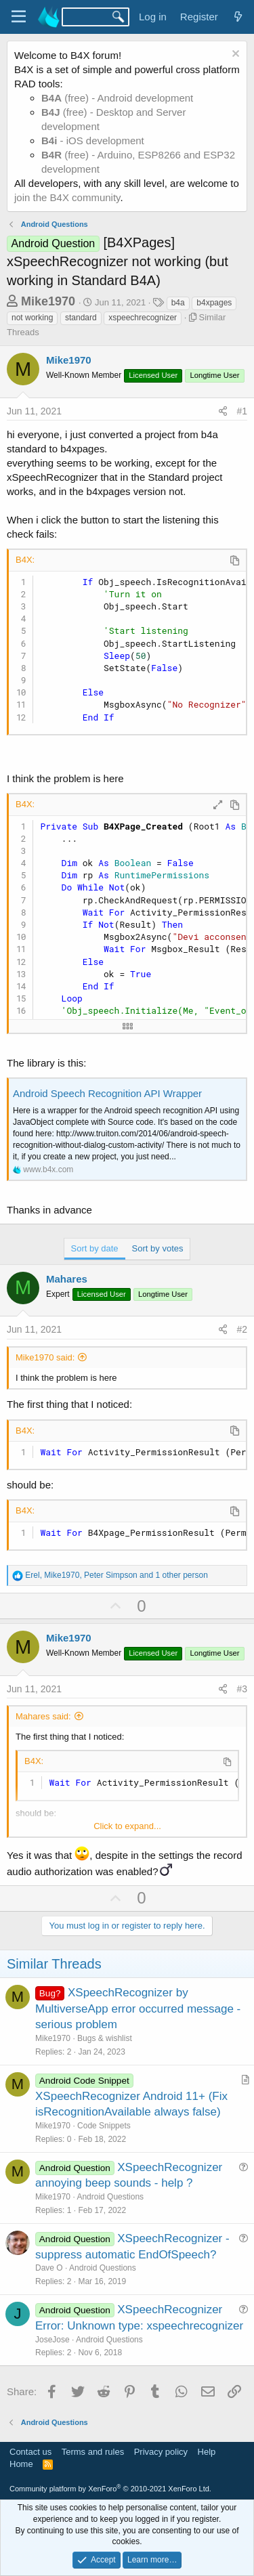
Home (21, 2464)
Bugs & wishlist (104, 2038)
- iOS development (92, 140)
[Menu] (19, 17)
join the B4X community (67, 197)
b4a (178, 302)
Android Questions (110, 2197)
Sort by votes (158, 1248)
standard (81, 317)
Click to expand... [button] (127, 1826)
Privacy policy (161, 2452)
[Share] (223, 412)
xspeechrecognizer (142, 317)
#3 (241, 1688)
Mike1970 (48, 301)
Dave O (49, 2268)
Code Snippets (104, 2125)
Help (207, 2452)
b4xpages (214, 302)
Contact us (30, 2452)
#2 (241, 1329)
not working (32, 317)
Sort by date (95, 1248)
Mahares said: (43, 1716)
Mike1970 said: (45, 1357)
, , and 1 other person (116, 1575)
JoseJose (52, 2339)
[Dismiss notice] (234, 55)
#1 (241, 411)
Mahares (66, 1279)
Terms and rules (93, 2452)
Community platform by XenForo (110, 2489)
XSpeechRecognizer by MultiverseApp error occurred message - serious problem (137, 2009)
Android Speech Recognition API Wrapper (107, 1093)
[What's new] (238, 16)
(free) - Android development (117, 98)
